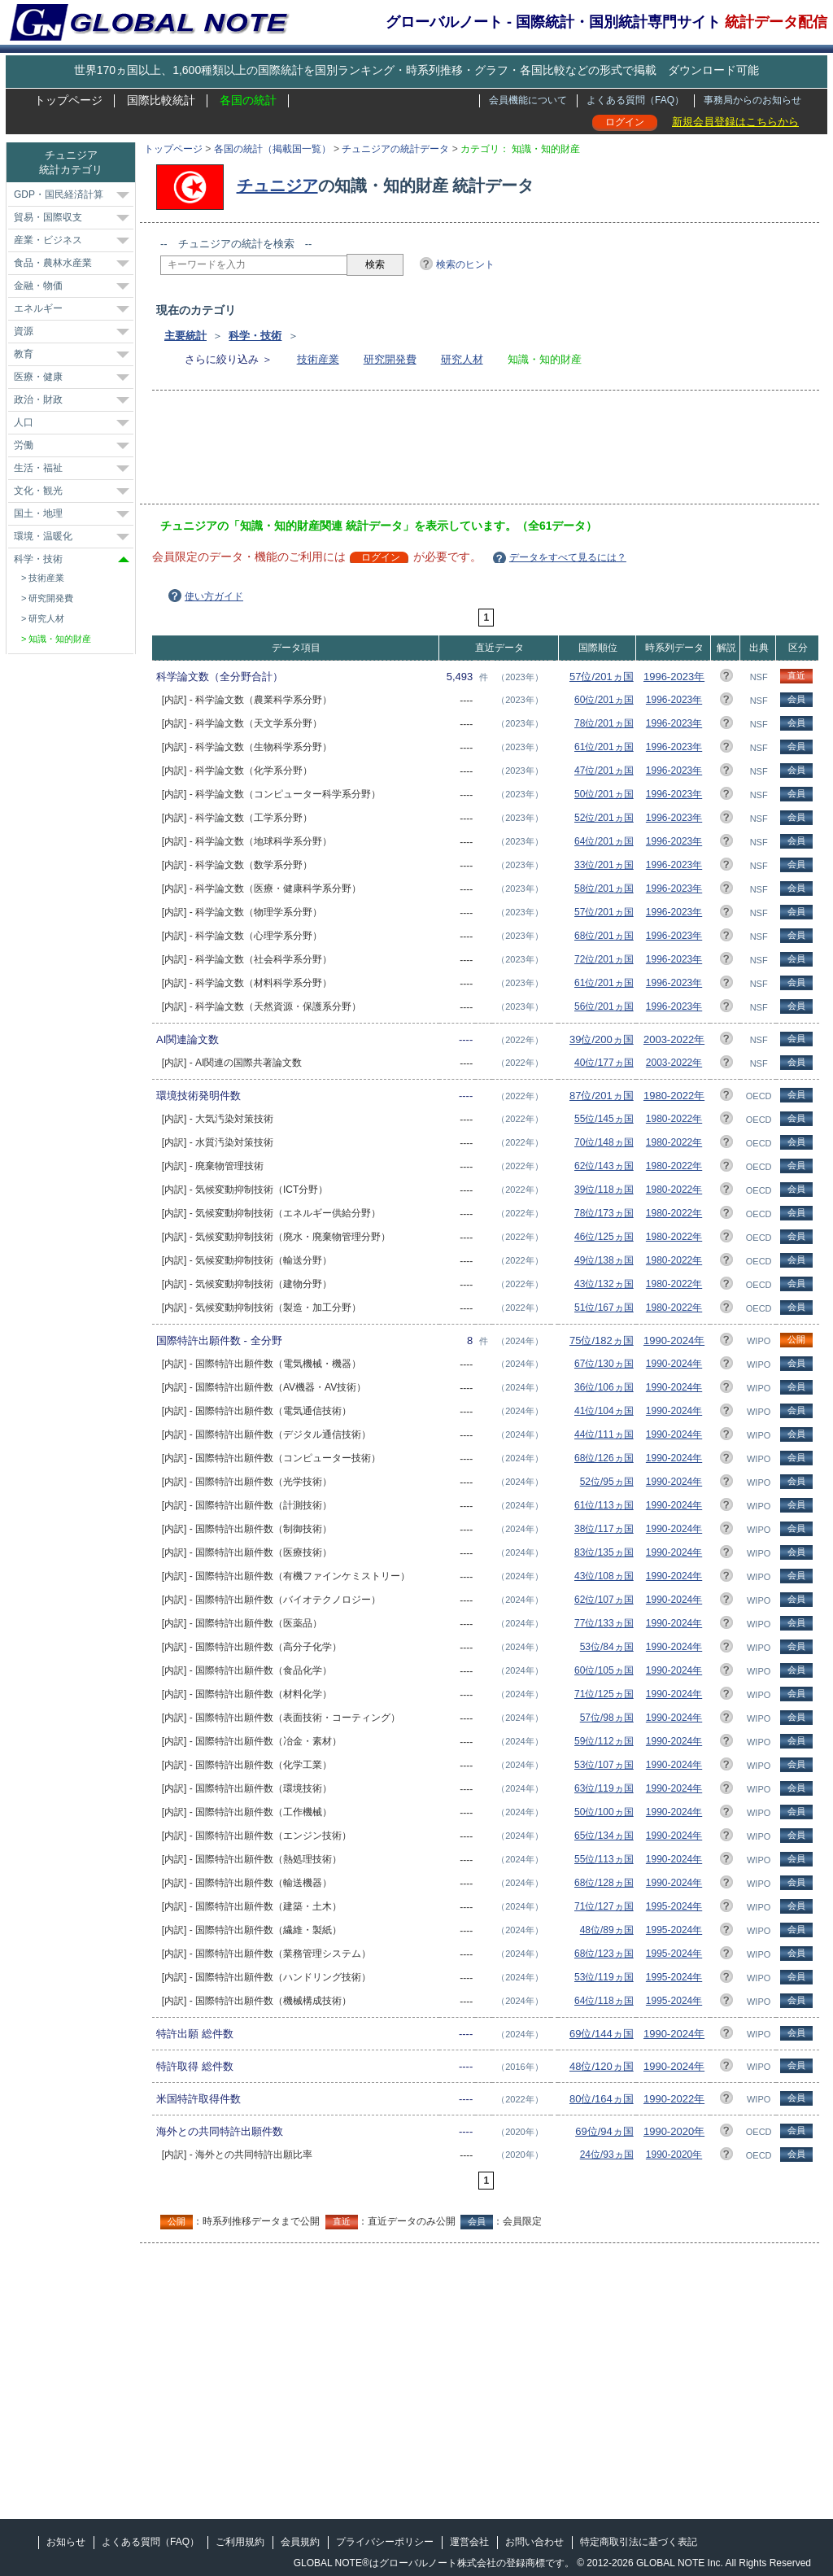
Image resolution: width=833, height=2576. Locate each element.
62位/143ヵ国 (604, 1166)
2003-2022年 (673, 1039)
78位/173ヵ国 (604, 1213)
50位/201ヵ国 (604, 794)
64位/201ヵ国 (604, 841)
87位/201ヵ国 (601, 1095)
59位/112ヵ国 (604, 1741)
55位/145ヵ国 (604, 1118)
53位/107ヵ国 (604, 1764)
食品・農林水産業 (53, 263)
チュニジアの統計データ (395, 149)
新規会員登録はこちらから (735, 122)
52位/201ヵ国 (604, 817)
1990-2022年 (673, 2099)
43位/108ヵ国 (604, 1576)
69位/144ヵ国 (601, 2034)
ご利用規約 (240, 2542)
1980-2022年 (673, 1095)
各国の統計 (248, 100)
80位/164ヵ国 (601, 2099)
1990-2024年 (673, 1340)
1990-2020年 (673, 2131)
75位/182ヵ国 (601, 1340)
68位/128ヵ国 (604, 1882)
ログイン (624, 122)
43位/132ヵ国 (604, 1284)
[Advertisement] (456, 452)
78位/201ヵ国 (604, 723)
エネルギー (38, 308)
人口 (23, 422)
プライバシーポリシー (385, 2542)
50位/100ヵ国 (604, 1812)
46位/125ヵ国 (604, 1236)
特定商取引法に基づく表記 (638, 2542)
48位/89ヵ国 (607, 1930)
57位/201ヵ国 (601, 676)
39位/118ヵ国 (604, 1189)
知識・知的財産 (59, 639)
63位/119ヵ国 (604, 1788)
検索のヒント (465, 264)
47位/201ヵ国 (604, 770)
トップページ (68, 100)
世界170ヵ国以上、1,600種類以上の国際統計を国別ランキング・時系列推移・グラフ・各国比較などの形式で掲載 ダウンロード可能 (416, 69)
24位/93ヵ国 (607, 2154)
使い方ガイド (214, 596)
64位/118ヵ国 (604, 2000)
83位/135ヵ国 (604, 1552)
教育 (23, 354)
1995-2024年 (674, 1906)
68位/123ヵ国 (604, 1953)
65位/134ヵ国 (604, 1835)
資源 (23, 331)
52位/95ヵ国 (607, 1481)
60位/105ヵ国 (604, 1670)
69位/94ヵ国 (604, 2131)
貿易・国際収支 (48, 217)
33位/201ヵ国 (604, 865)
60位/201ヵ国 (604, 699)
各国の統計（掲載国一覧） (272, 149)
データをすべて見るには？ (567, 557)
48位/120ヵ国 (601, 2066)
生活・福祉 (38, 468)
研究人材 (462, 359)
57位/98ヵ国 (607, 1717)
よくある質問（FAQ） (635, 100)
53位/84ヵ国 (607, 1647)
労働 (23, 445)
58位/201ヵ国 (604, 888)
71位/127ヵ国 (604, 1906)
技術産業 (318, 359)
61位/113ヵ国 (604, 1505)
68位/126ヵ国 (604, 1458)
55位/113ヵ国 (604, 1859)
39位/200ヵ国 (601, 1039)
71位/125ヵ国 (604, 1694)
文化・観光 (38, 490)
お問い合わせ (534, 2542)
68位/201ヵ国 (604, 935)
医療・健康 (38, 376)
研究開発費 (390, 359)
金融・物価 (38, 285)
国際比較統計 (161, 100)
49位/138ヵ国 (604, 1260)
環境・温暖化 (43, 536)
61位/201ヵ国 (604, 747)
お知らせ (65, 2542)
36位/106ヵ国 (604, 1387)
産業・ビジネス (48, 240)
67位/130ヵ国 (604, 1363)
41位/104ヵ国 (604, 1411)
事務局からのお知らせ (752, 100)
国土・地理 (38, 513)
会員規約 (300, 2542)
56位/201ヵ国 (604, 1006)
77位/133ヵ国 (604, 1623)
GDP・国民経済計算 (58, 194)
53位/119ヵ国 (604, 1977)
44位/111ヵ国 (604, 1434)
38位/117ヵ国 (604, 1529)
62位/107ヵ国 (604, 1599)
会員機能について (528, 100)
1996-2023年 (673, 676)
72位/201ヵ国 (604, 959)
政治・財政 (38, 399)
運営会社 (469, 2542)
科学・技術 (255, 336)
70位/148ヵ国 (604, 1142)
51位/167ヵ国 (604, 1307)
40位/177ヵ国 (604, 1062)
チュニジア (277, 185)
